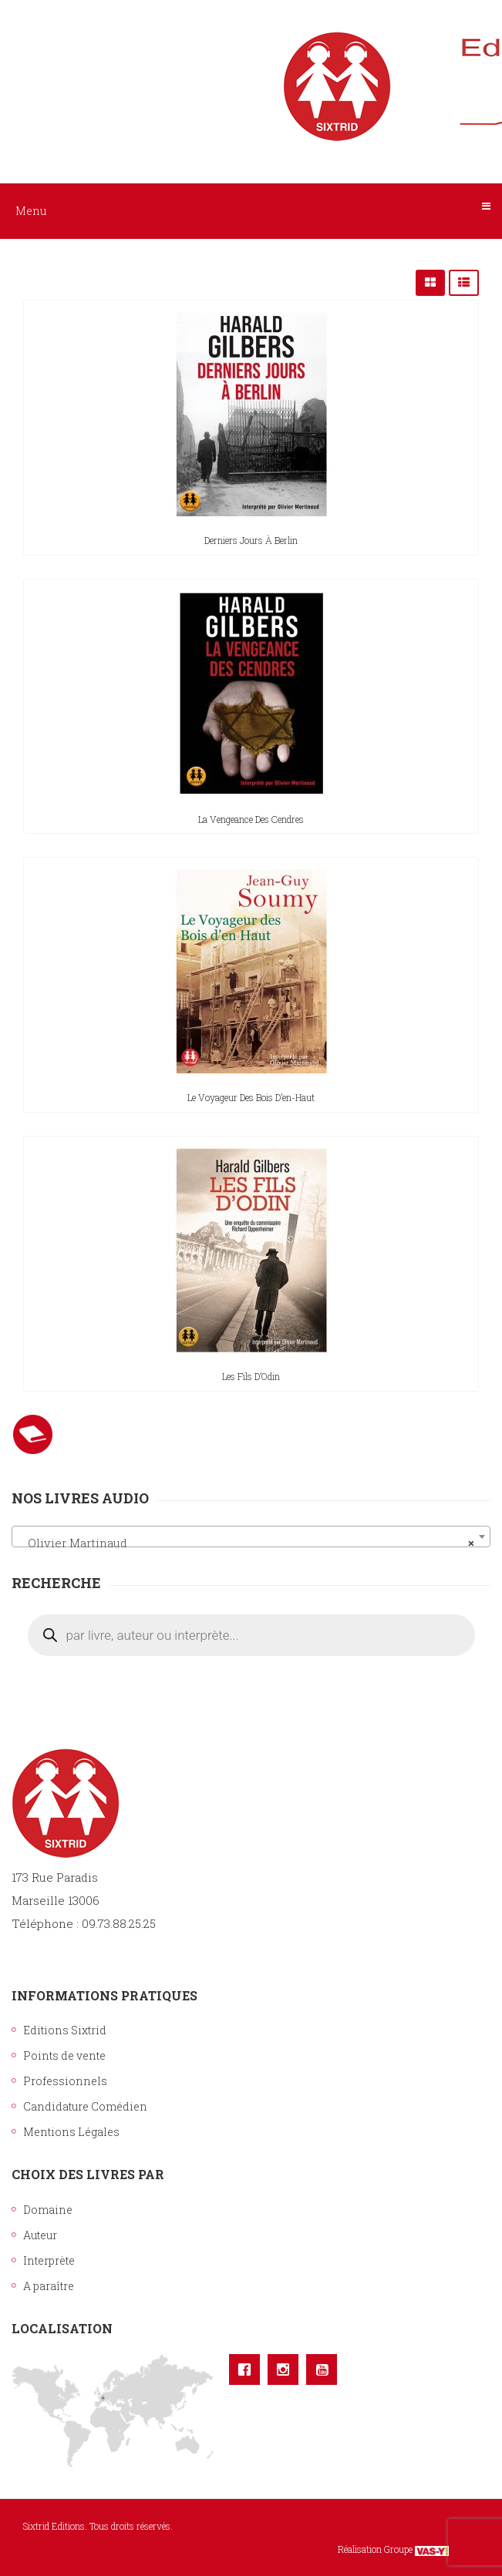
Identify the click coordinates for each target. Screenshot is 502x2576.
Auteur (40, 2235)
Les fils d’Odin (251, 1376)
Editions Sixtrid (64, 2030)
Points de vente (64, 2055)
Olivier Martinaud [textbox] (246, 1542)
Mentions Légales (71, 2131)
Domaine (47, 2209)
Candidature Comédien (85, 2106)
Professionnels (65, 2081)
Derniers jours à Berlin (251, 540)
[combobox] (251, 1536)
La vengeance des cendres (251, 819)
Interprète (49, 2260)
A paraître (48, 2286)
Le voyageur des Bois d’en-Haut (251, 1097)
